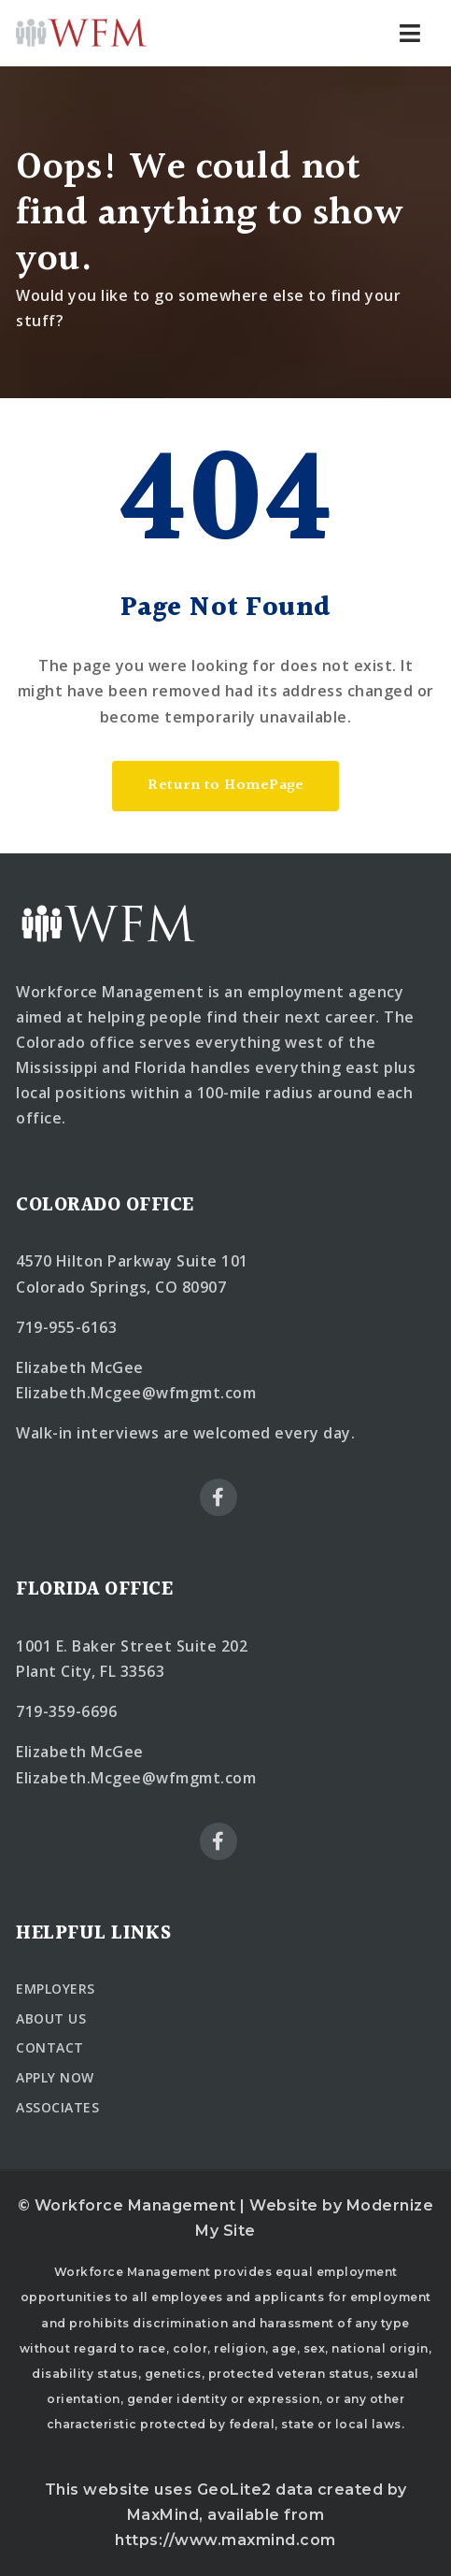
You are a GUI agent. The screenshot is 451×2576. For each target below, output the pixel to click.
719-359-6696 (66, 1711)
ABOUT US (51, 2018)
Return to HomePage (225, 785)
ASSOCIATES (57, 2107)
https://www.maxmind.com (225, 2540)
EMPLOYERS (55, 1988)
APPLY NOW (55, 2077)
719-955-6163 (66, 1327)
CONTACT (50, 2047)
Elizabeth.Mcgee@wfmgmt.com (136, 1392)
